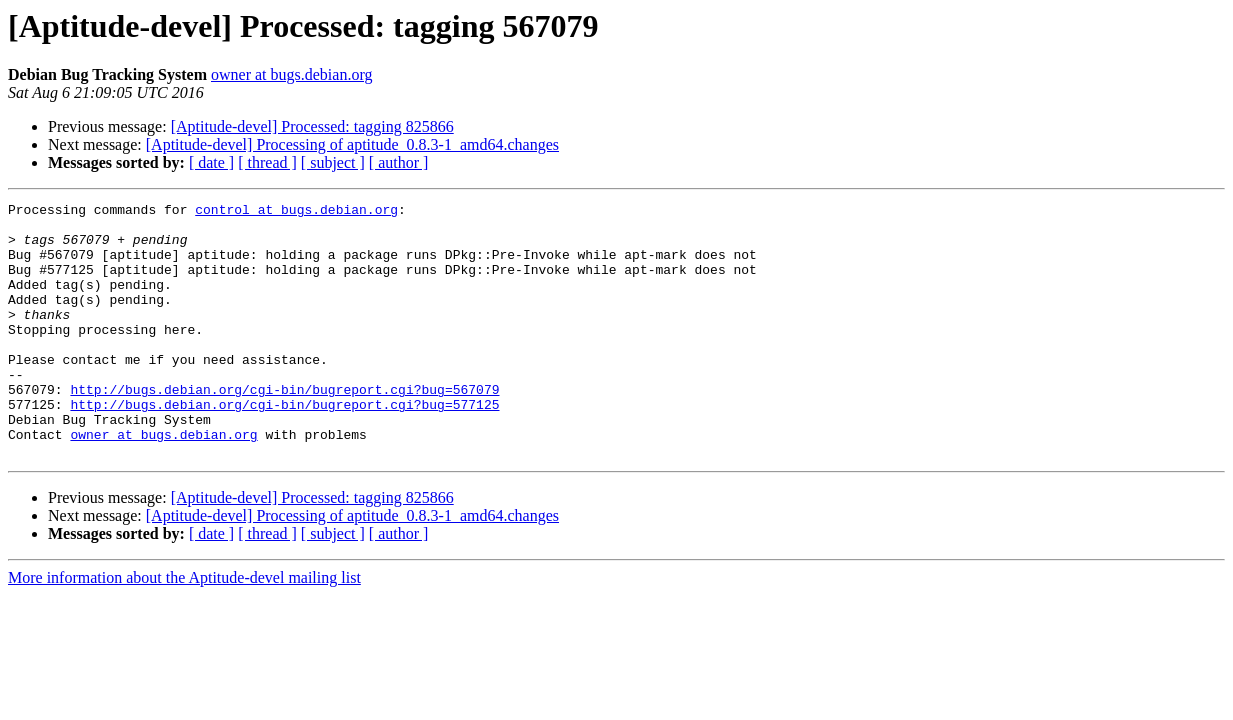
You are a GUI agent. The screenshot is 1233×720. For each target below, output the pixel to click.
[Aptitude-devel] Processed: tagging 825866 (312, 126)
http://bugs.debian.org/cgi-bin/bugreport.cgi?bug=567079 (284, 428)
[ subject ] (333, 162)
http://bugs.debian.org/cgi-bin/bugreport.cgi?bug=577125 (284, 446)
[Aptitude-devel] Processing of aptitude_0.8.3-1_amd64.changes (352, 144)
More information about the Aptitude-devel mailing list (184, 628)
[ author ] (399, 162)
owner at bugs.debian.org (291, 74)
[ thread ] (267, 162)
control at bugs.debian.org (296, 212)
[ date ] (211, 162)
